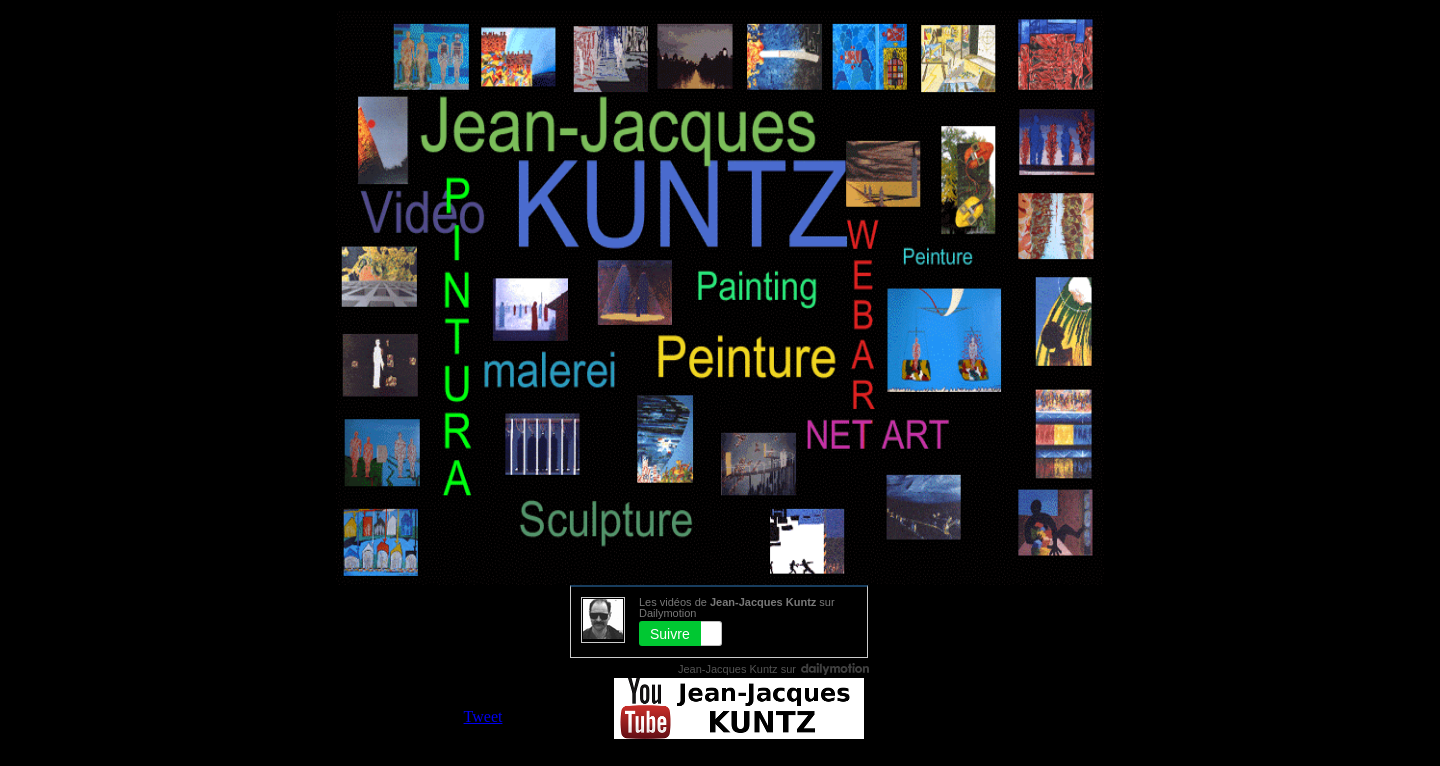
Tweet (483, 716)
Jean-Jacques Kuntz (728, 669)
